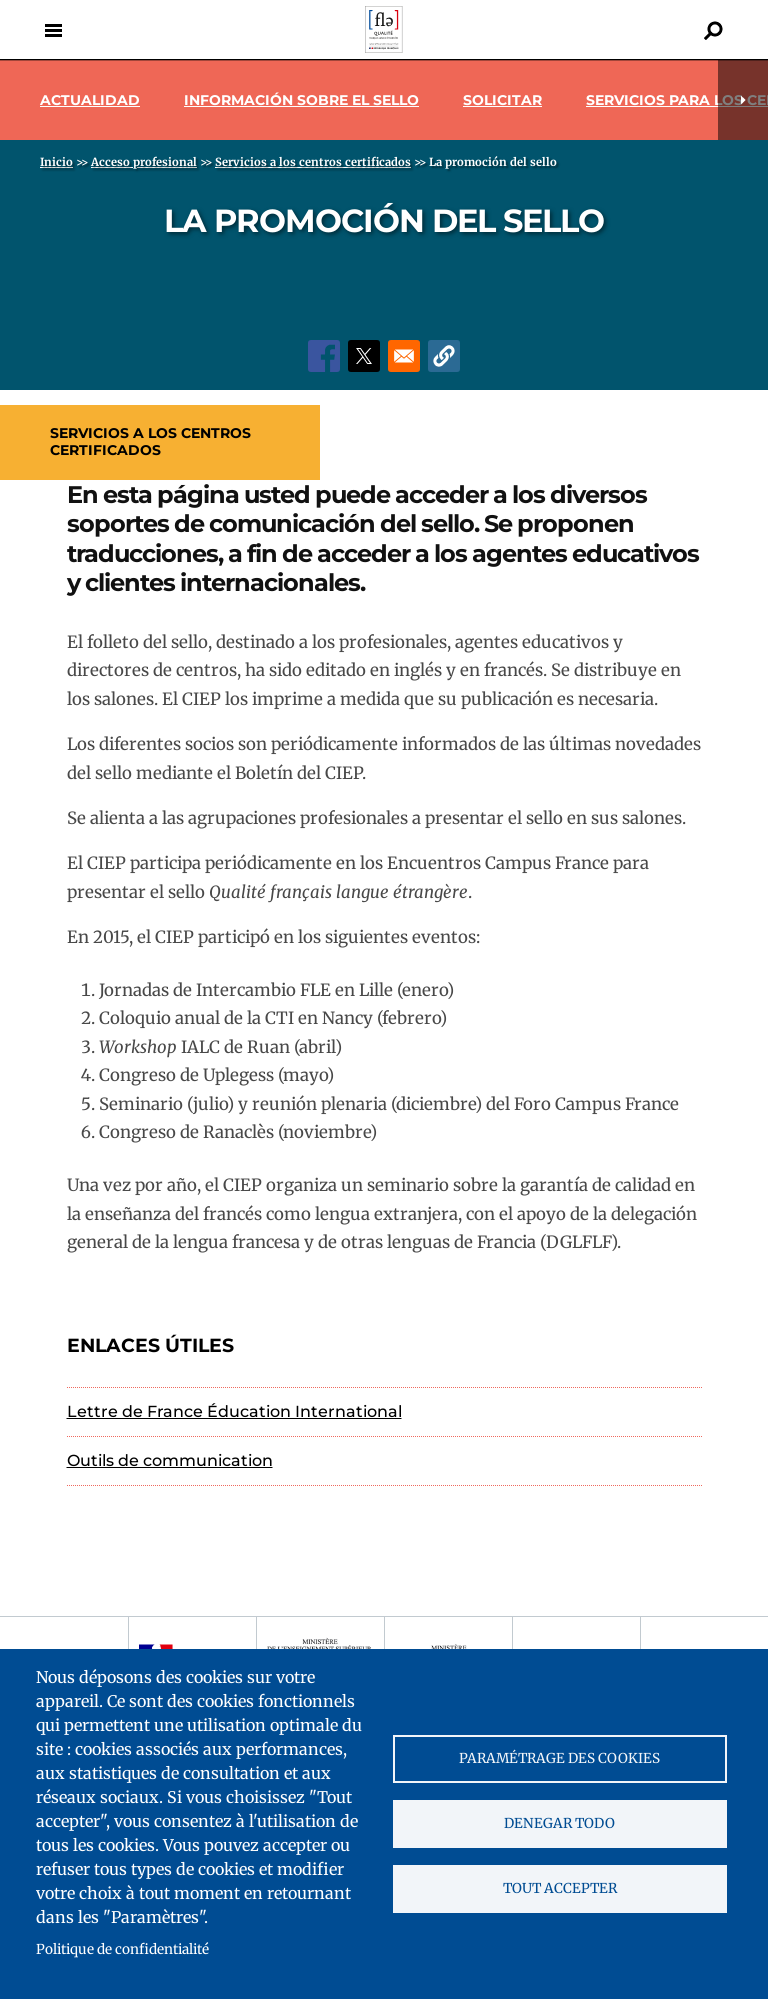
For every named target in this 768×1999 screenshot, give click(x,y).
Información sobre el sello (301, 100)
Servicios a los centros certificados (150, 441)
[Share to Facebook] (324, 356)
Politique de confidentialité (122, 1949)
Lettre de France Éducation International (234, 1411)
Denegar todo (559, 1823)
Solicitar (502, 100)
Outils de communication (170, 1460)
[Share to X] (364, 356)
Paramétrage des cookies (559, 1758)
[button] (444, 356)
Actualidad (90, 100)
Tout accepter (560, 1888)
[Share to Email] (404, 356)
